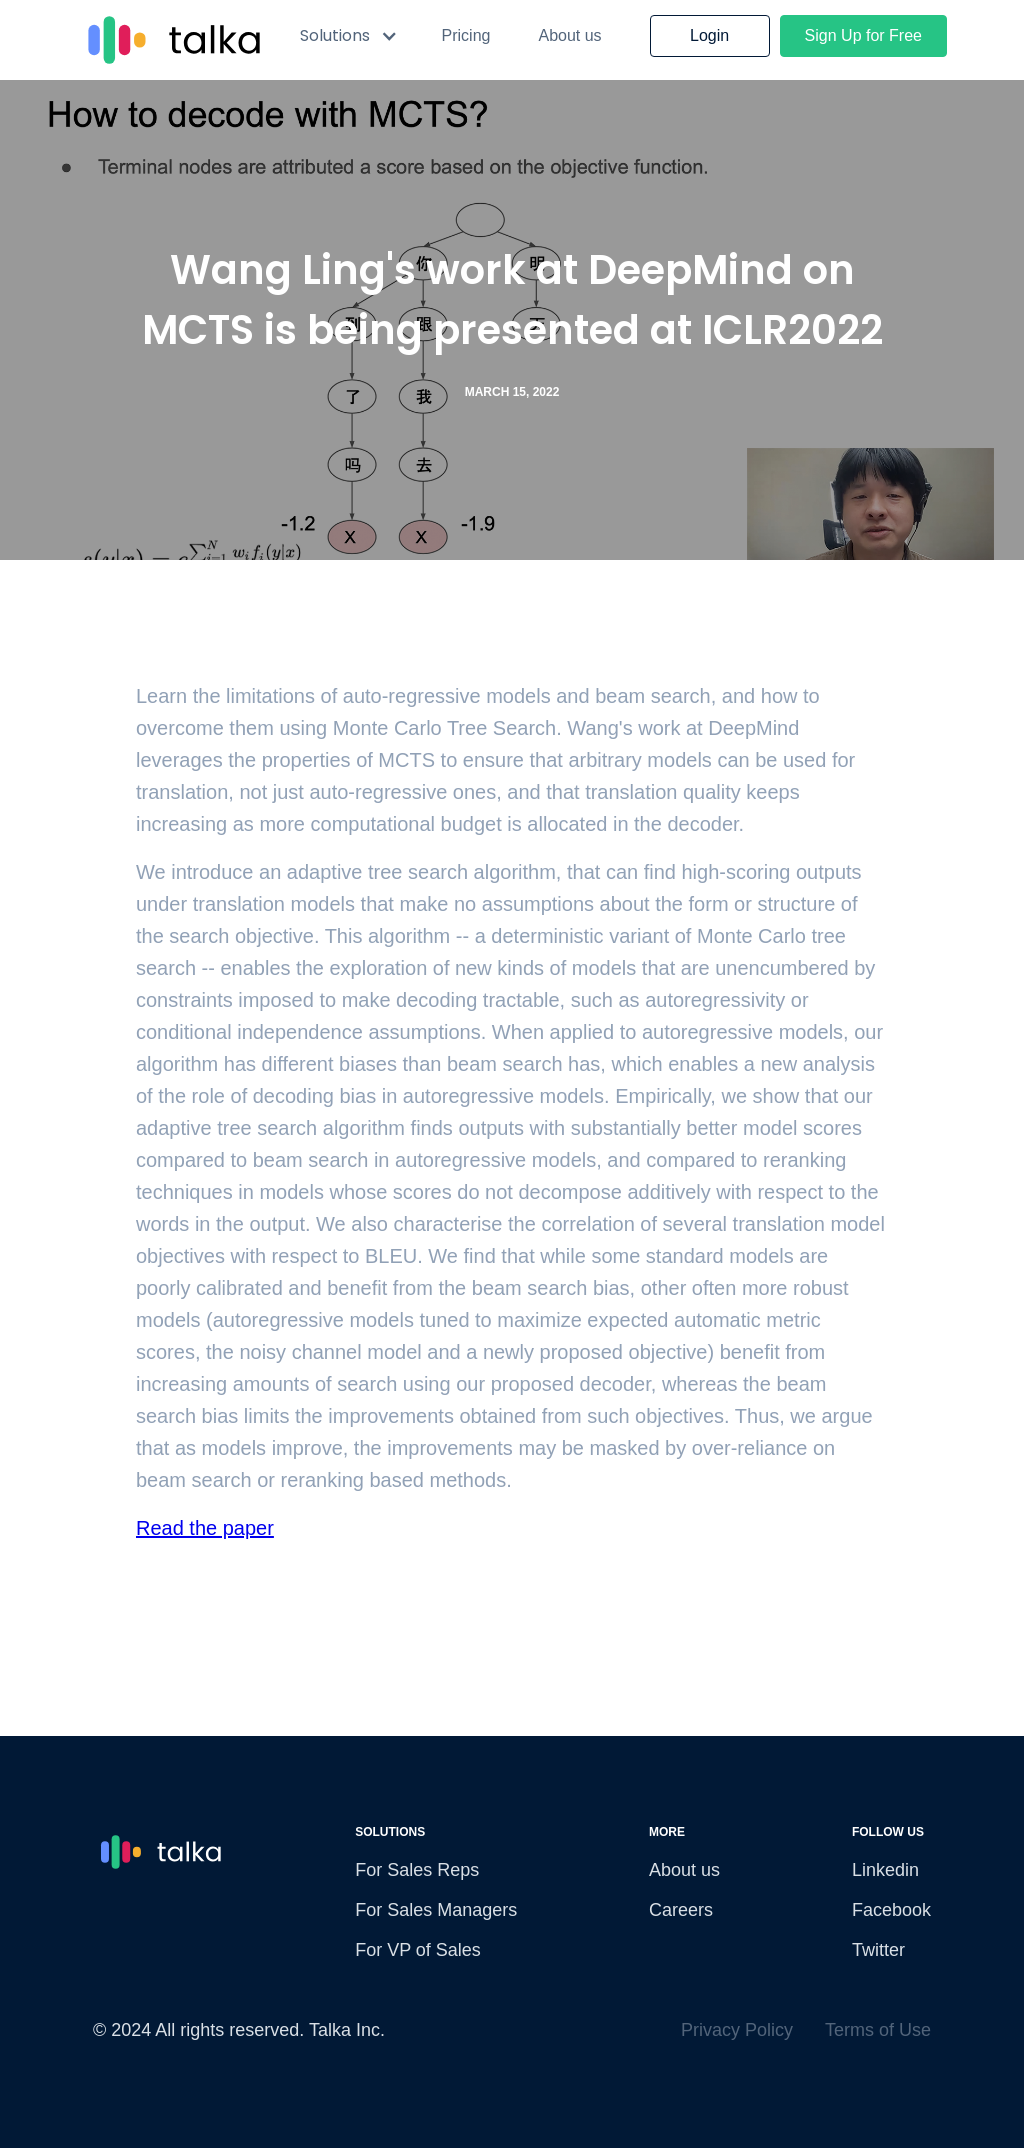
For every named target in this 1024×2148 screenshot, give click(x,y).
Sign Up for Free (863, 35)
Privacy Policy (737, 2030)
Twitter (878, 1950)
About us (569, 35)
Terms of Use (878, 2030)
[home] (170, 40)
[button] (349, 36)
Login (709, 35)
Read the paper (205, 1528)
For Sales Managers (436, 1910)
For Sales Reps (417, 1870)
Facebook (891, 1910)
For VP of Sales (418, 1950)
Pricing (466, 35)
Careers (681, 1910)
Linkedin (885, 1870)
